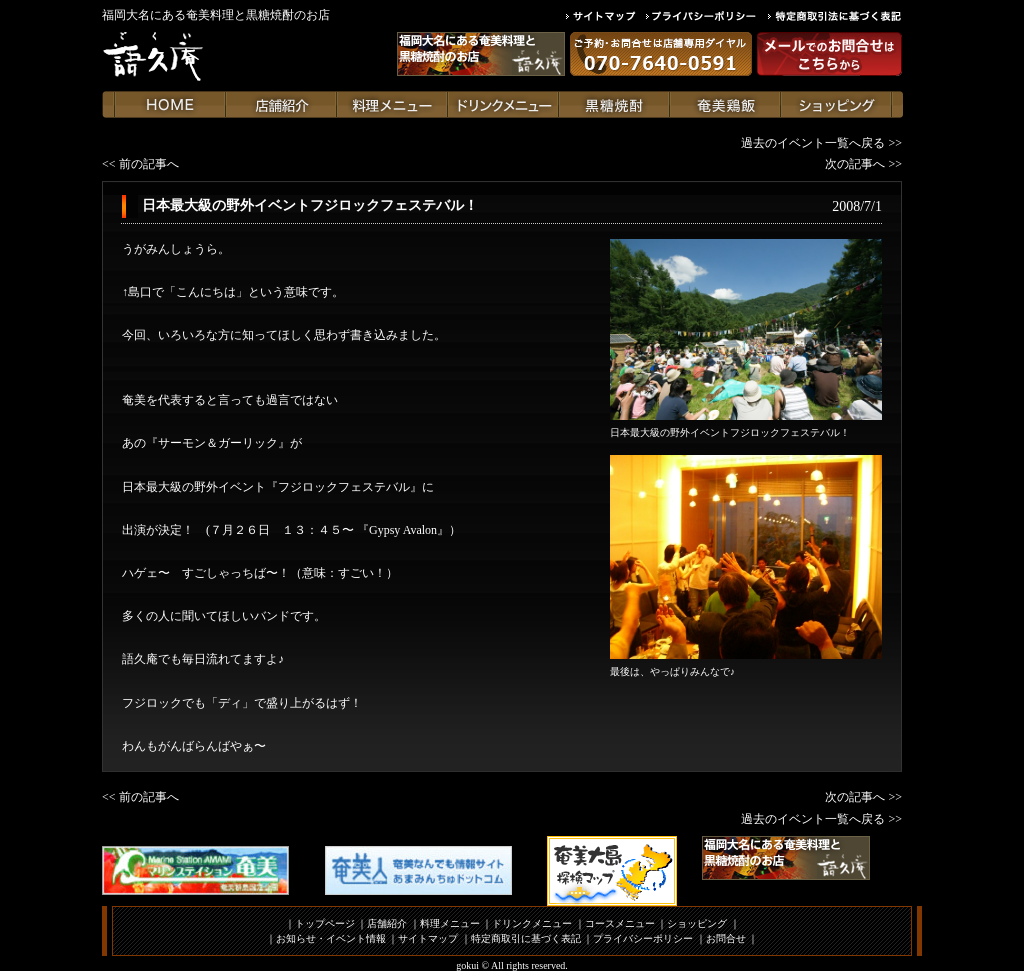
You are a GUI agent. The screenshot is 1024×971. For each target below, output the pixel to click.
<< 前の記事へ (140, 164)
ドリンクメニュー (532, 923)
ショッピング (697, 923)
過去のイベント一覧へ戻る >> (821, 143)
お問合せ (726, 938)
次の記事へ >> (863, 164)
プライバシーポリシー (643, 938)
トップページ (325, 923)
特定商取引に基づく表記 (526, 938)
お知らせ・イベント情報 (331, 938)
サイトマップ (428, 938)
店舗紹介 (387, 923)
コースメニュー (620, 923)
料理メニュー (450, 923)
